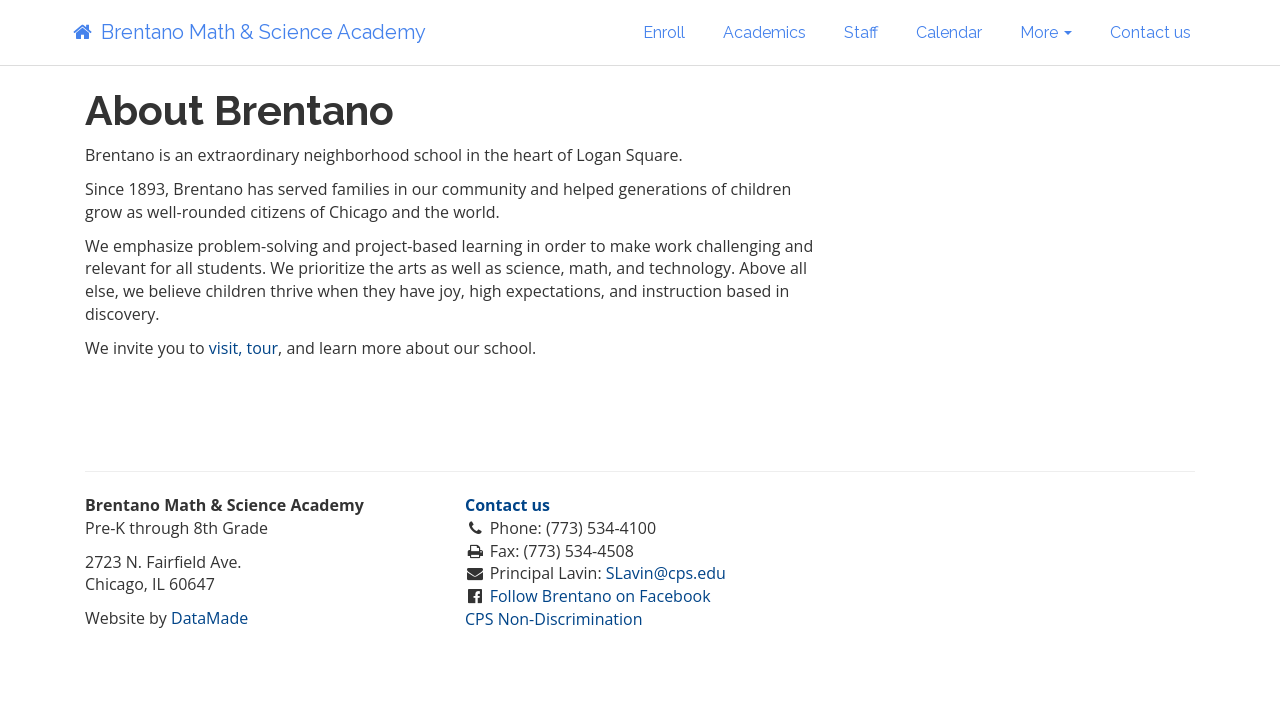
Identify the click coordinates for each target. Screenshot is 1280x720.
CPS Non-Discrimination (554, 619)
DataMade (209, 618)
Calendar (949, 32)
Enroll (664, 32)
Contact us (1150, 32)
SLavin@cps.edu (666, 573)
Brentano (248, 32)
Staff (861, 32)
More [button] (1046, 32)
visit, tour (243, 348)
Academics (764, 32)
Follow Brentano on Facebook (600, 596)
